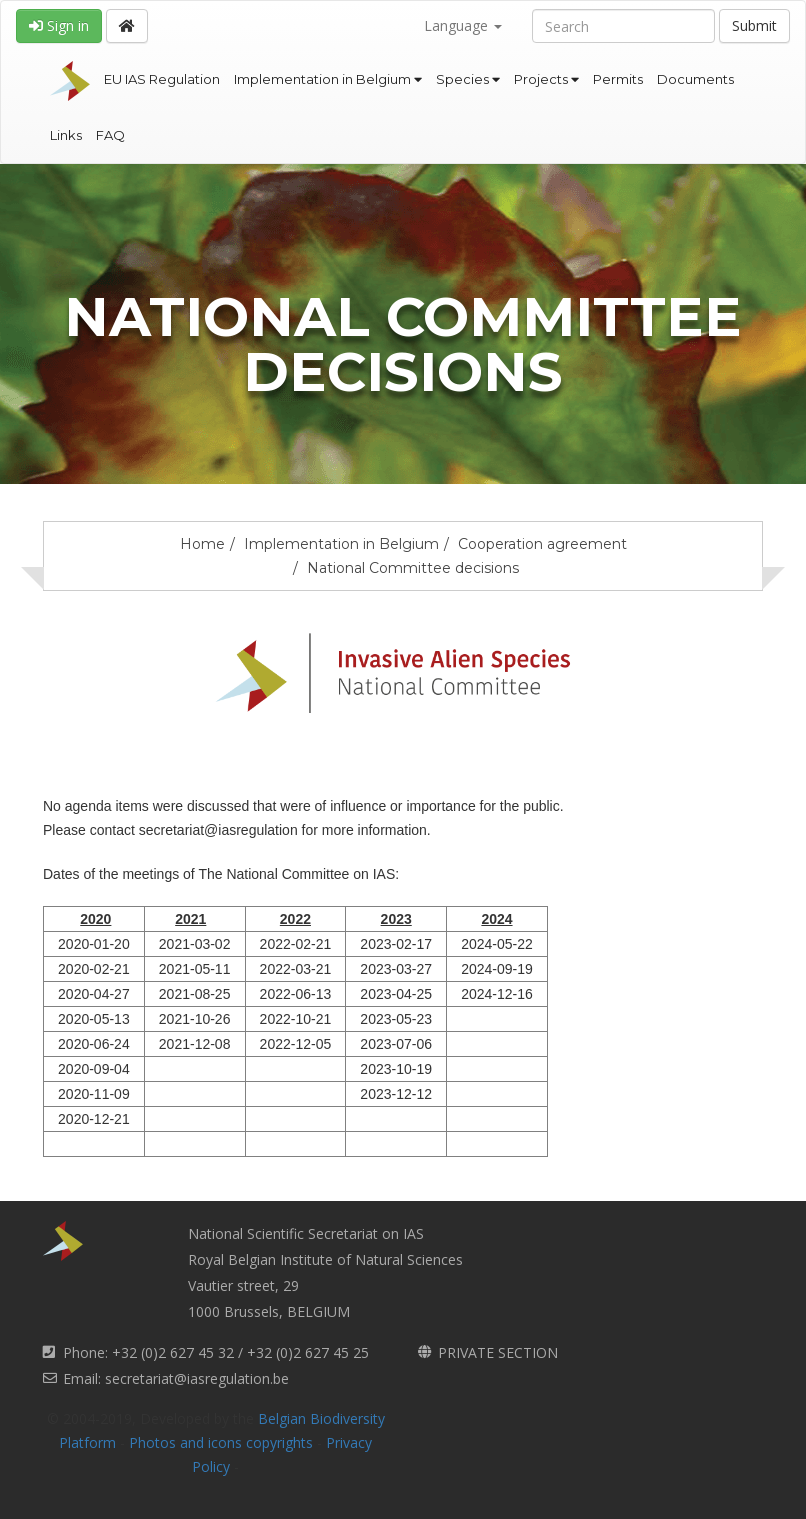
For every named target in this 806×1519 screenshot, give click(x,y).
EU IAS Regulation (162, 79)
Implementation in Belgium (328, 79)
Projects (546, 79)
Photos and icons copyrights (221, 1442)
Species (468, 79)
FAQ (110, 135)
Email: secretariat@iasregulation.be (176, 1378)
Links (66, 135)
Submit (754, 25)
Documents (695, 79)
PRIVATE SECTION (498, 1352)
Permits (618, 79)
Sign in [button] (59, 25)
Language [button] (463, 25)
